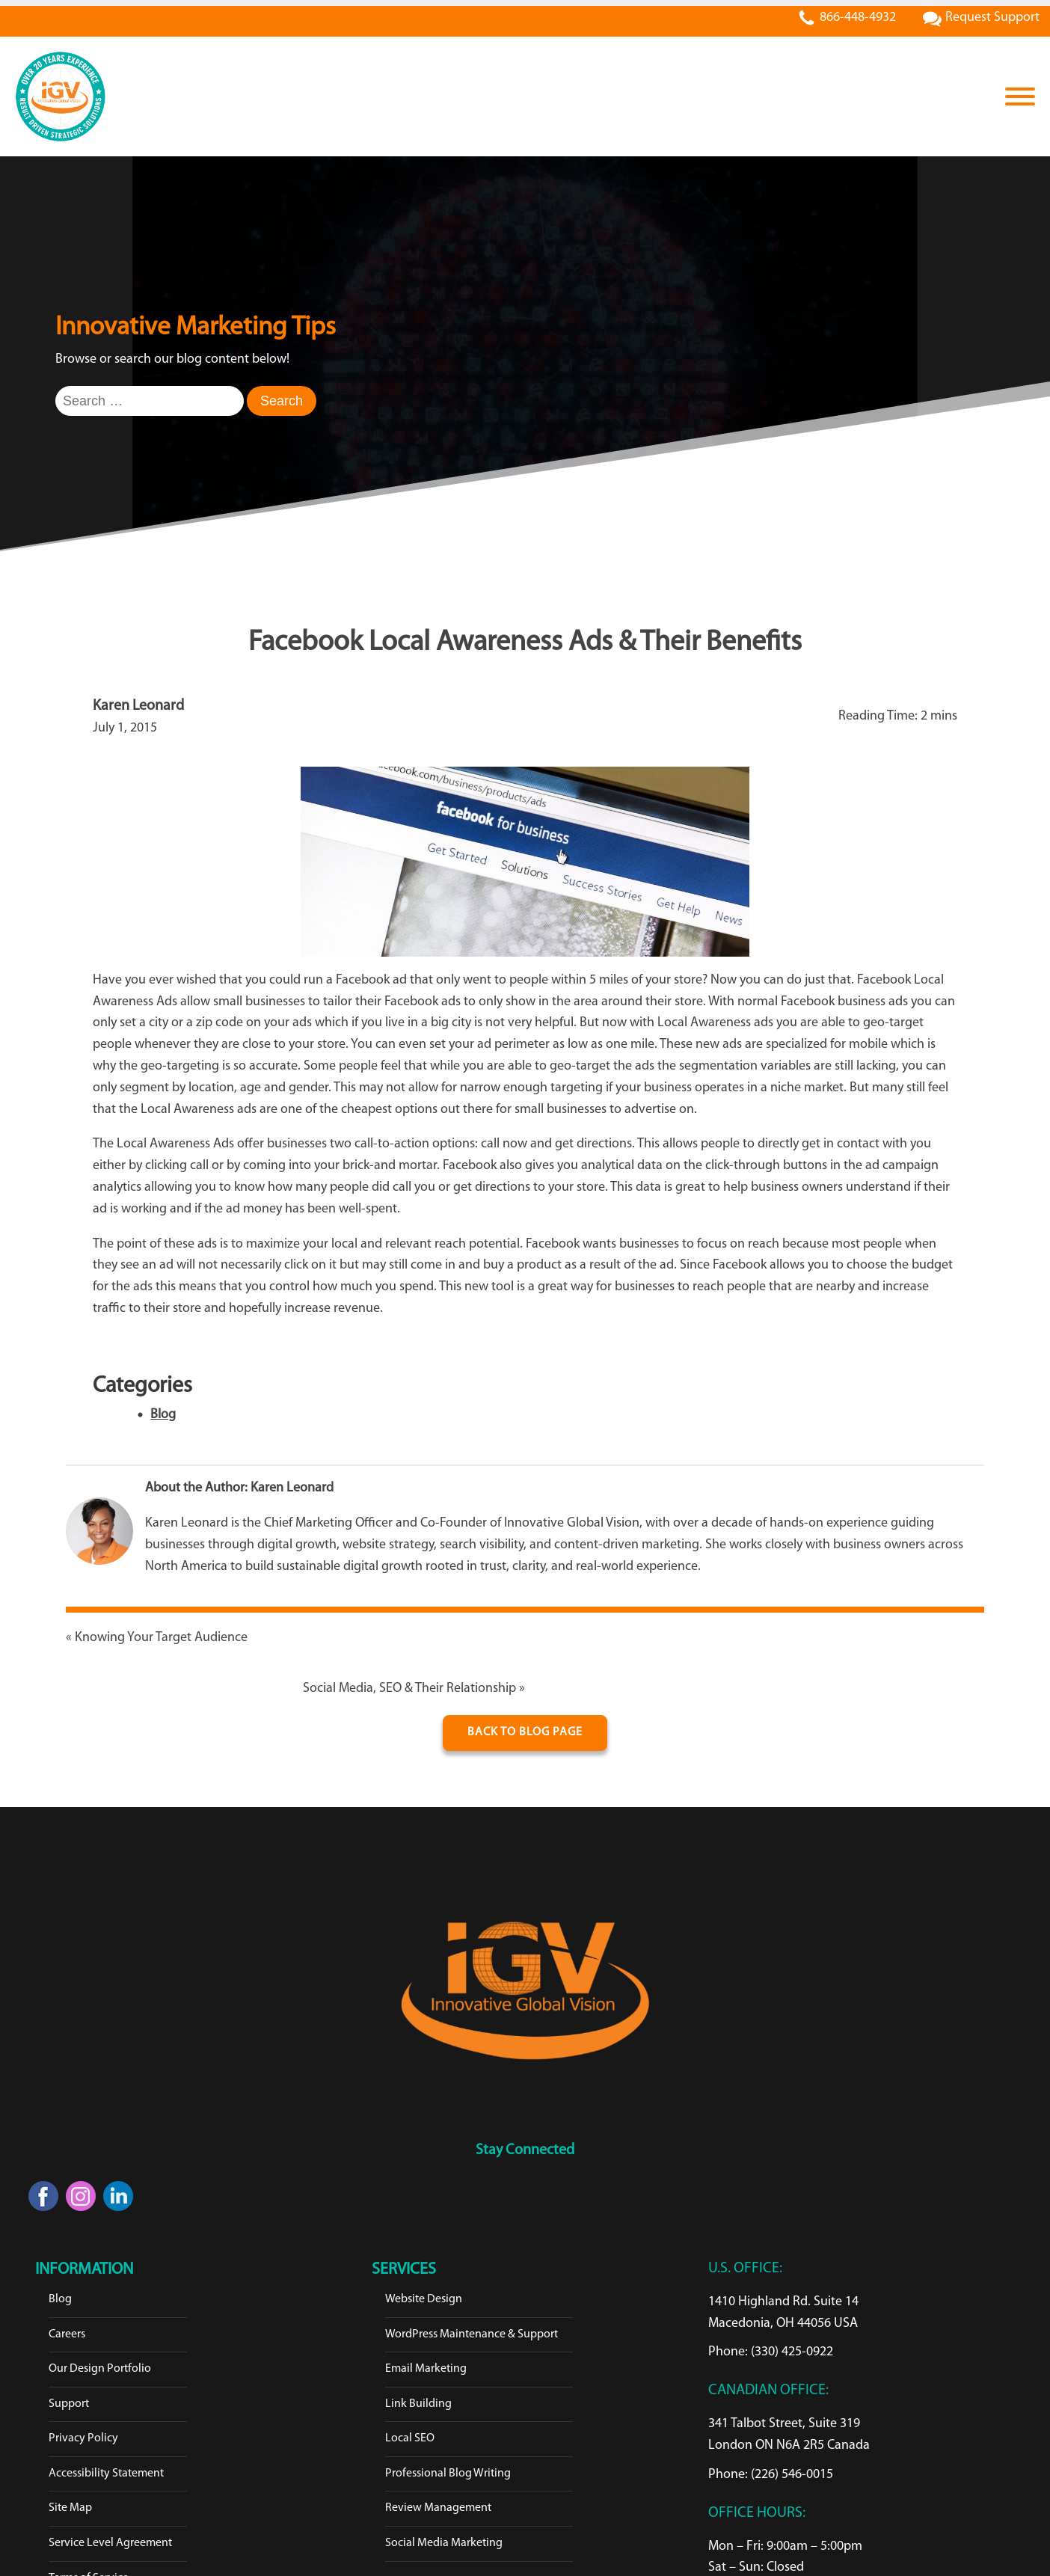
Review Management (438, 2508)
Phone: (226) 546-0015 (770, 2475)
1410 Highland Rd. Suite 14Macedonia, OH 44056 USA (783, 2313)
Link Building (418, 2404)
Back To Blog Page (525, 1732)
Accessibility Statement (106, 2474)
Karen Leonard (292, 1488)
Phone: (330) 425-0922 (770, 2352)
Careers (67, 2334)
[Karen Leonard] (99, 1535)
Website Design (423, 2299)
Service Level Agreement (110, 2543)
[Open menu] (1020, 96)
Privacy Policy (83, 2438)
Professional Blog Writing (448, 2474)
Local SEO (410, 2438)
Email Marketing (426, 2369)
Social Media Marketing (444, 2543)
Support (69, 2404)
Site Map (70, 2508)
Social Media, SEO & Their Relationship (409, 1688)
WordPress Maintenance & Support (471, 2334)
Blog (163, 1415)
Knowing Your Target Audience (161, 1638)
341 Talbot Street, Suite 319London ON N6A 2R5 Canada (789, 2435)
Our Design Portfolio (100, 2369)
